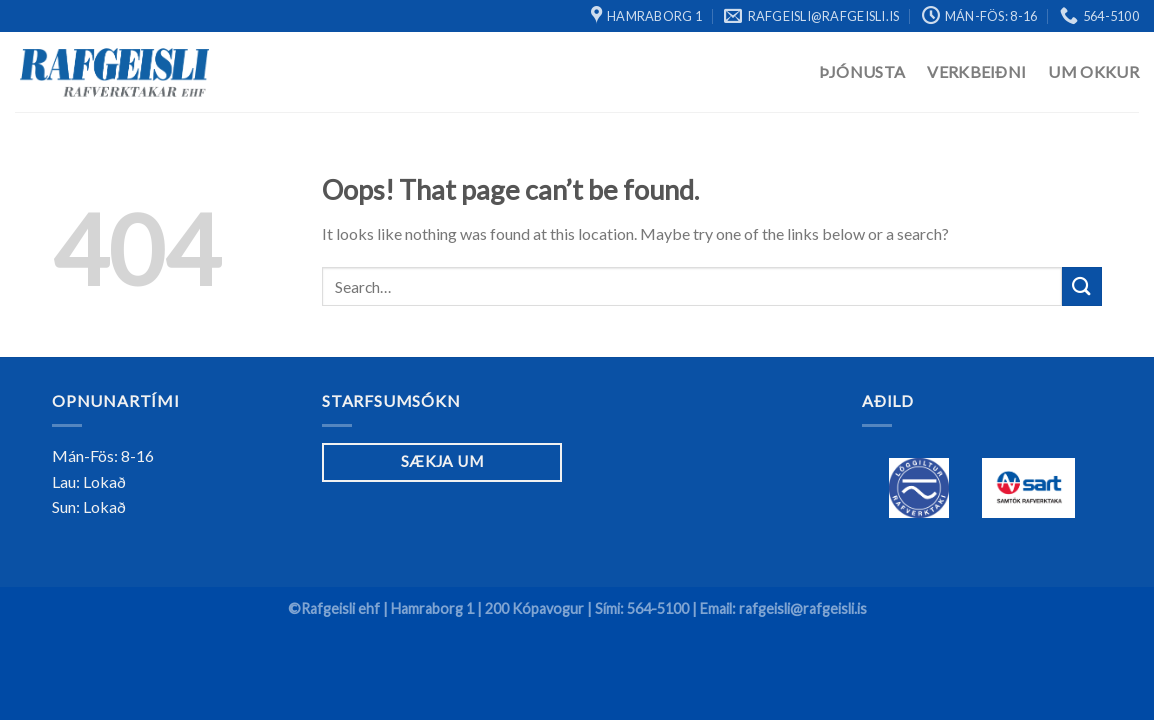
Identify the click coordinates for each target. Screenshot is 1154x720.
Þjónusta (862, 71)
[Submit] (1082, 286)
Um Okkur (1093, 71)
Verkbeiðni (976, 71)
